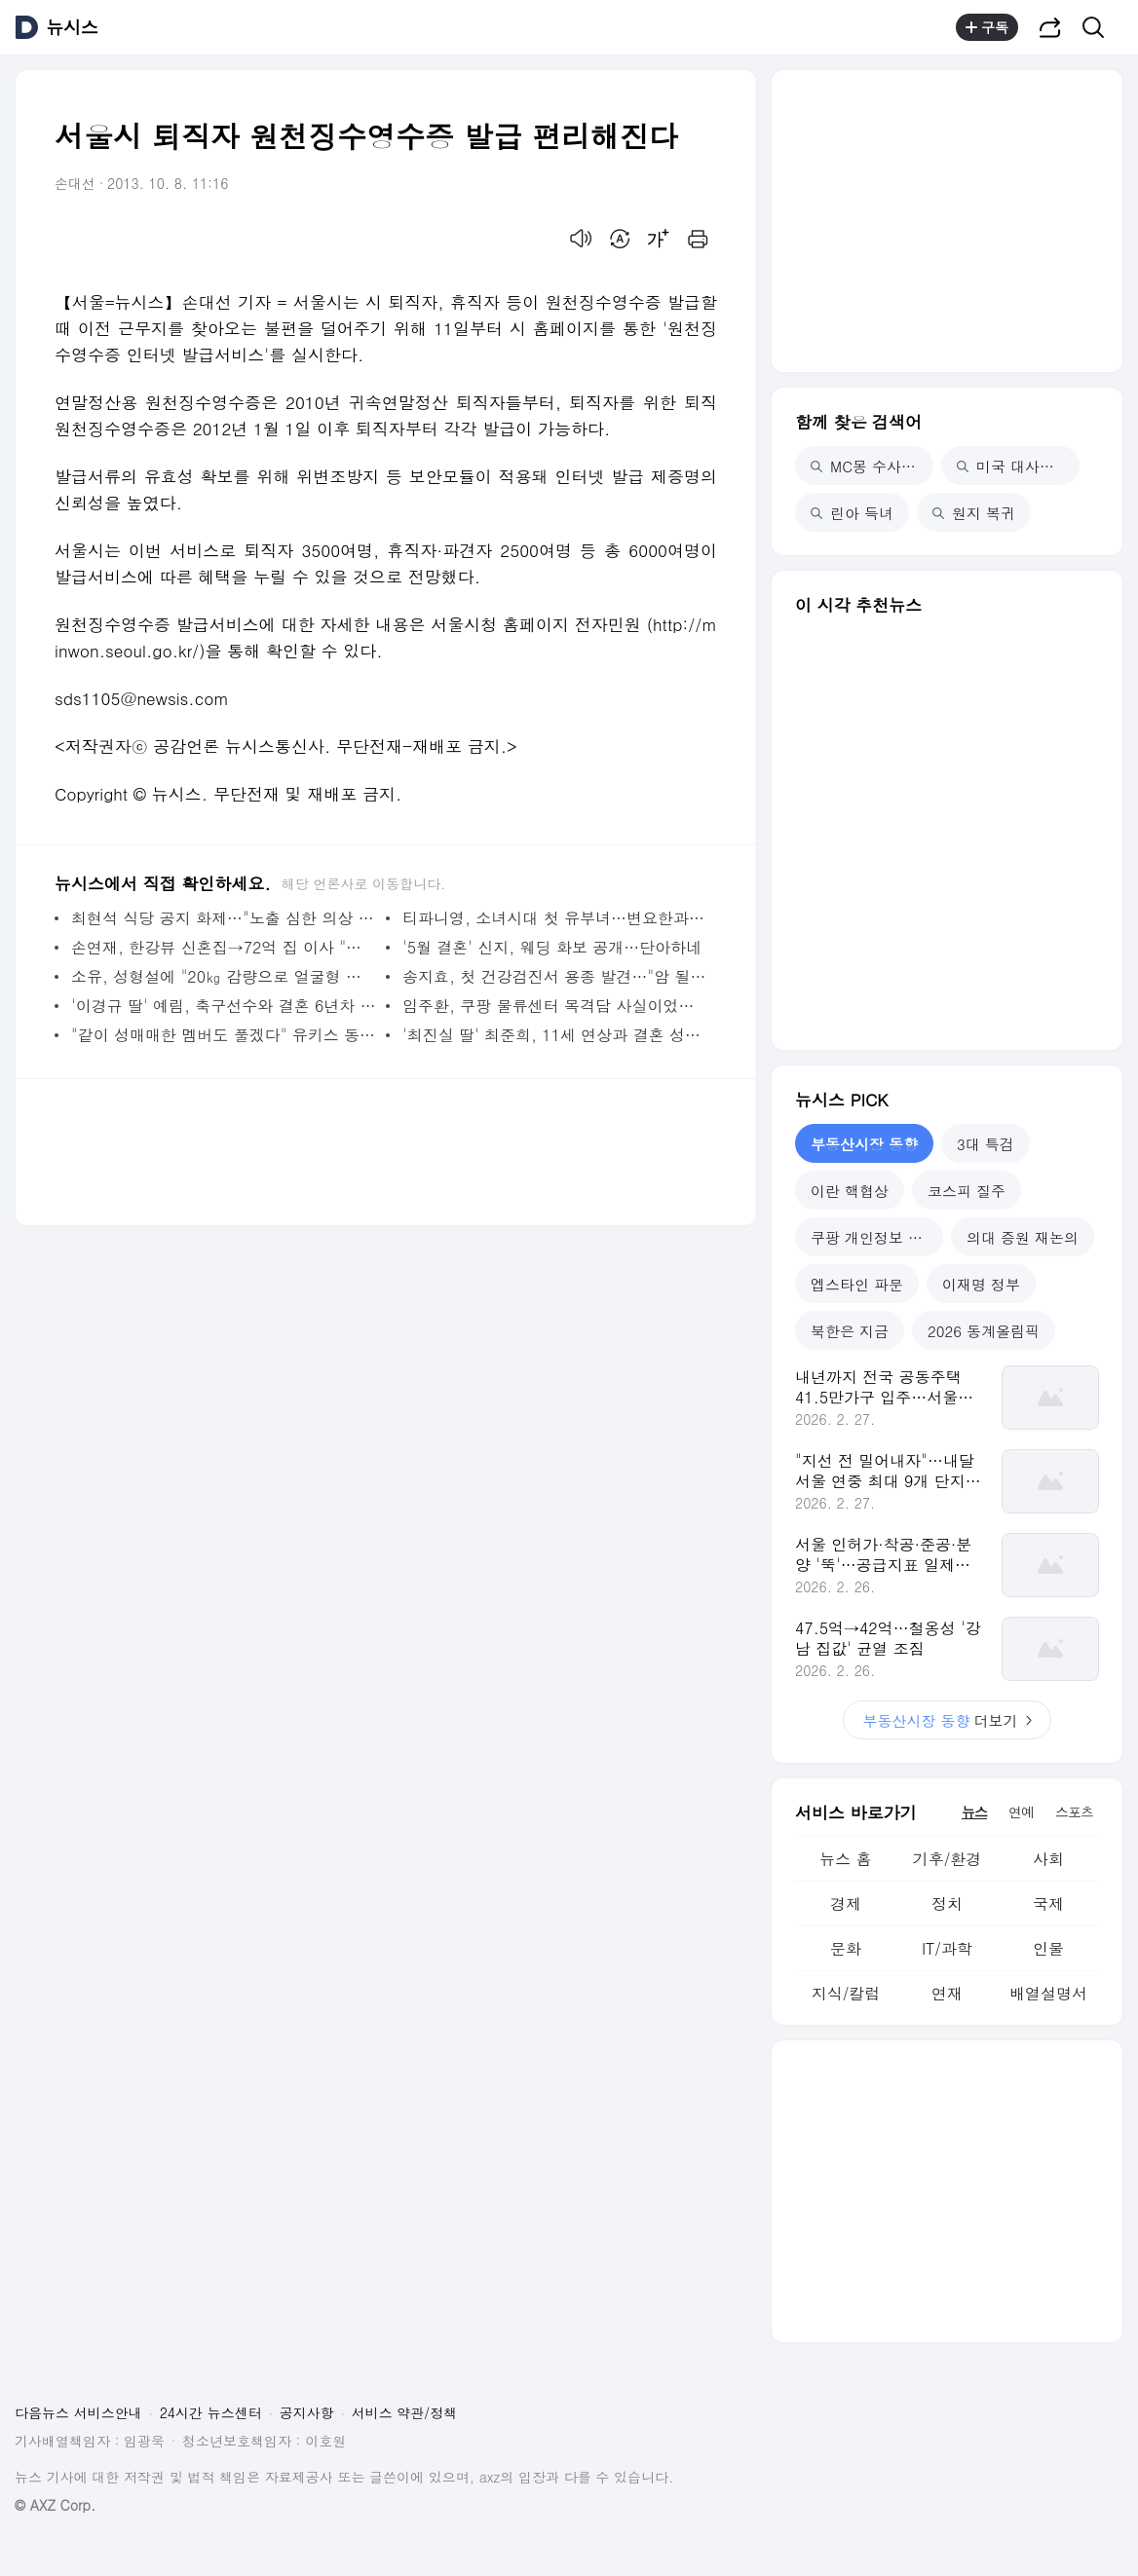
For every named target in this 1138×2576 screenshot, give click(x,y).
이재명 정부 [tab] (981, 1284)
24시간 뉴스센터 (211, 2412)
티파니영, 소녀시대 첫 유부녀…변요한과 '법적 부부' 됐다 (554, 918)
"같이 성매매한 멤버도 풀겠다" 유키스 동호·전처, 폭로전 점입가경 (223, 1035)
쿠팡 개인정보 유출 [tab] (874, 1237)
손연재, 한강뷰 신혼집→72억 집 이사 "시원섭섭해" (223, 947)
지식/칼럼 (846, 1993)
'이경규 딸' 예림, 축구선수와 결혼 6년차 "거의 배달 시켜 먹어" (223, 1005)
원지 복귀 (973, 513)
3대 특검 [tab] (985, 1144)
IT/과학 (947, 1948)
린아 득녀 (852, 513)
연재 (947, 1993)
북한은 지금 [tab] (850, 1331)
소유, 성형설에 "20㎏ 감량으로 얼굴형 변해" (223, 976)
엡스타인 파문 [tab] (857, 1284)
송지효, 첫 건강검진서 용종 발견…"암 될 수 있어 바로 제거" (554, 976)
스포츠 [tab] (1074, 1811)
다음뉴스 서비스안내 (78, 2412)
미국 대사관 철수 (1018, 466)
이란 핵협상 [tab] (850, 1190)
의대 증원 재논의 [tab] (1023, 1237)
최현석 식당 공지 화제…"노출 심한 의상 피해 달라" (223, 918)
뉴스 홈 (845, 1859)
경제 (845, 1903)
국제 (1048, 1903)
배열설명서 (1048, 1993)
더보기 (946, 1720)
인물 (1048, 1948)
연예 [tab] (1021, 1811)
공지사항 (307, 2412)
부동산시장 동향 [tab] (864, 1144)
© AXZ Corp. (55, 2505)
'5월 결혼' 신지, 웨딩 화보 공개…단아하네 (552, 947)
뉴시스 (72, 27)
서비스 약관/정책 (405, 2412)
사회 (1048, 1859)
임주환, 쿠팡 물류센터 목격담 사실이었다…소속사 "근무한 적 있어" (554, 1005)
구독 (987, 27)
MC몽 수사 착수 (872, 466)
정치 (947, 1903)
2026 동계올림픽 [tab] (984, 1331)
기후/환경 (947, 1859)
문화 (845, 1948)
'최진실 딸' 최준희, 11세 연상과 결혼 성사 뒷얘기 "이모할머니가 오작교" (554, 1035)
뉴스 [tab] (974, 1811)
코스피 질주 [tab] (966, 1190)
